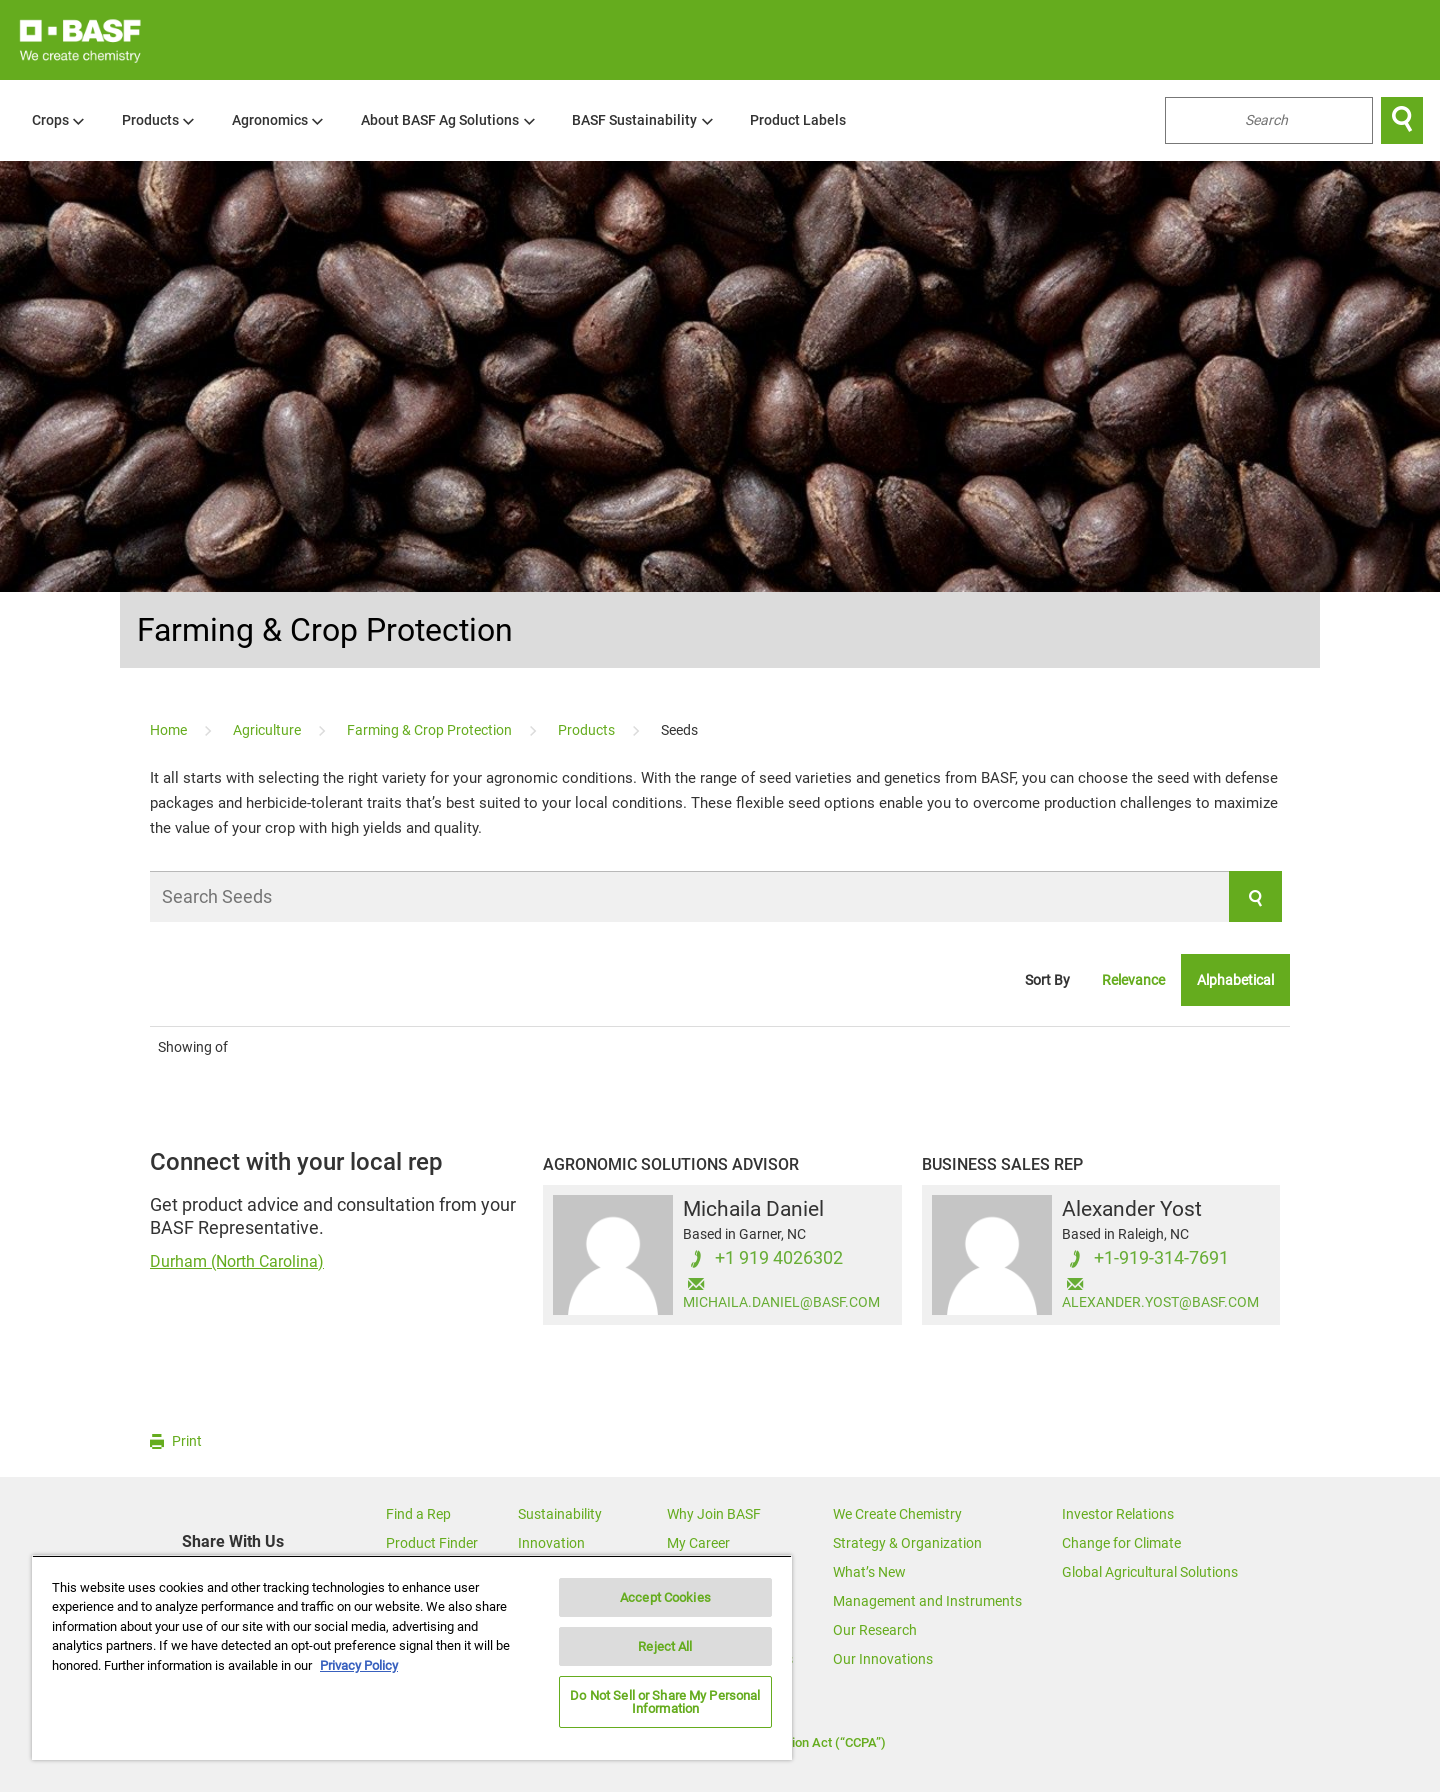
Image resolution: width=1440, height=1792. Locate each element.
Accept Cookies (665, 1597)
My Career (698, 1543)
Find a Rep (418, 1514)
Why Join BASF (714, 1514)
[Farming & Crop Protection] (431, 730)
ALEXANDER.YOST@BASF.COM (1160, 1302)
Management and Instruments (927, 1601)
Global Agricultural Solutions (1150, 1572)
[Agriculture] (268, 730)
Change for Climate (1121, 1543)
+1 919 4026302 (779, 1258)
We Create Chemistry (897, 1514)
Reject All (665, 1646)
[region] (412, 1657)
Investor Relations (1118, 1514)
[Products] (588, 730)
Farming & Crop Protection (325, 630)
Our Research (875, 1630)
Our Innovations (883, 1659)
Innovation (551, 1543)
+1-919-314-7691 (1161, 1258)
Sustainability (560, 1514)
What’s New (869, 1572)
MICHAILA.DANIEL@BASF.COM (781, 1302)
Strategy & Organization (907, 1543)
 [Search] (1402, 120)
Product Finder (432, 1543)
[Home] (170, 730)
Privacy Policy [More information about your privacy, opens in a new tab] (359, 1665)
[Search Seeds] (716, 896)
